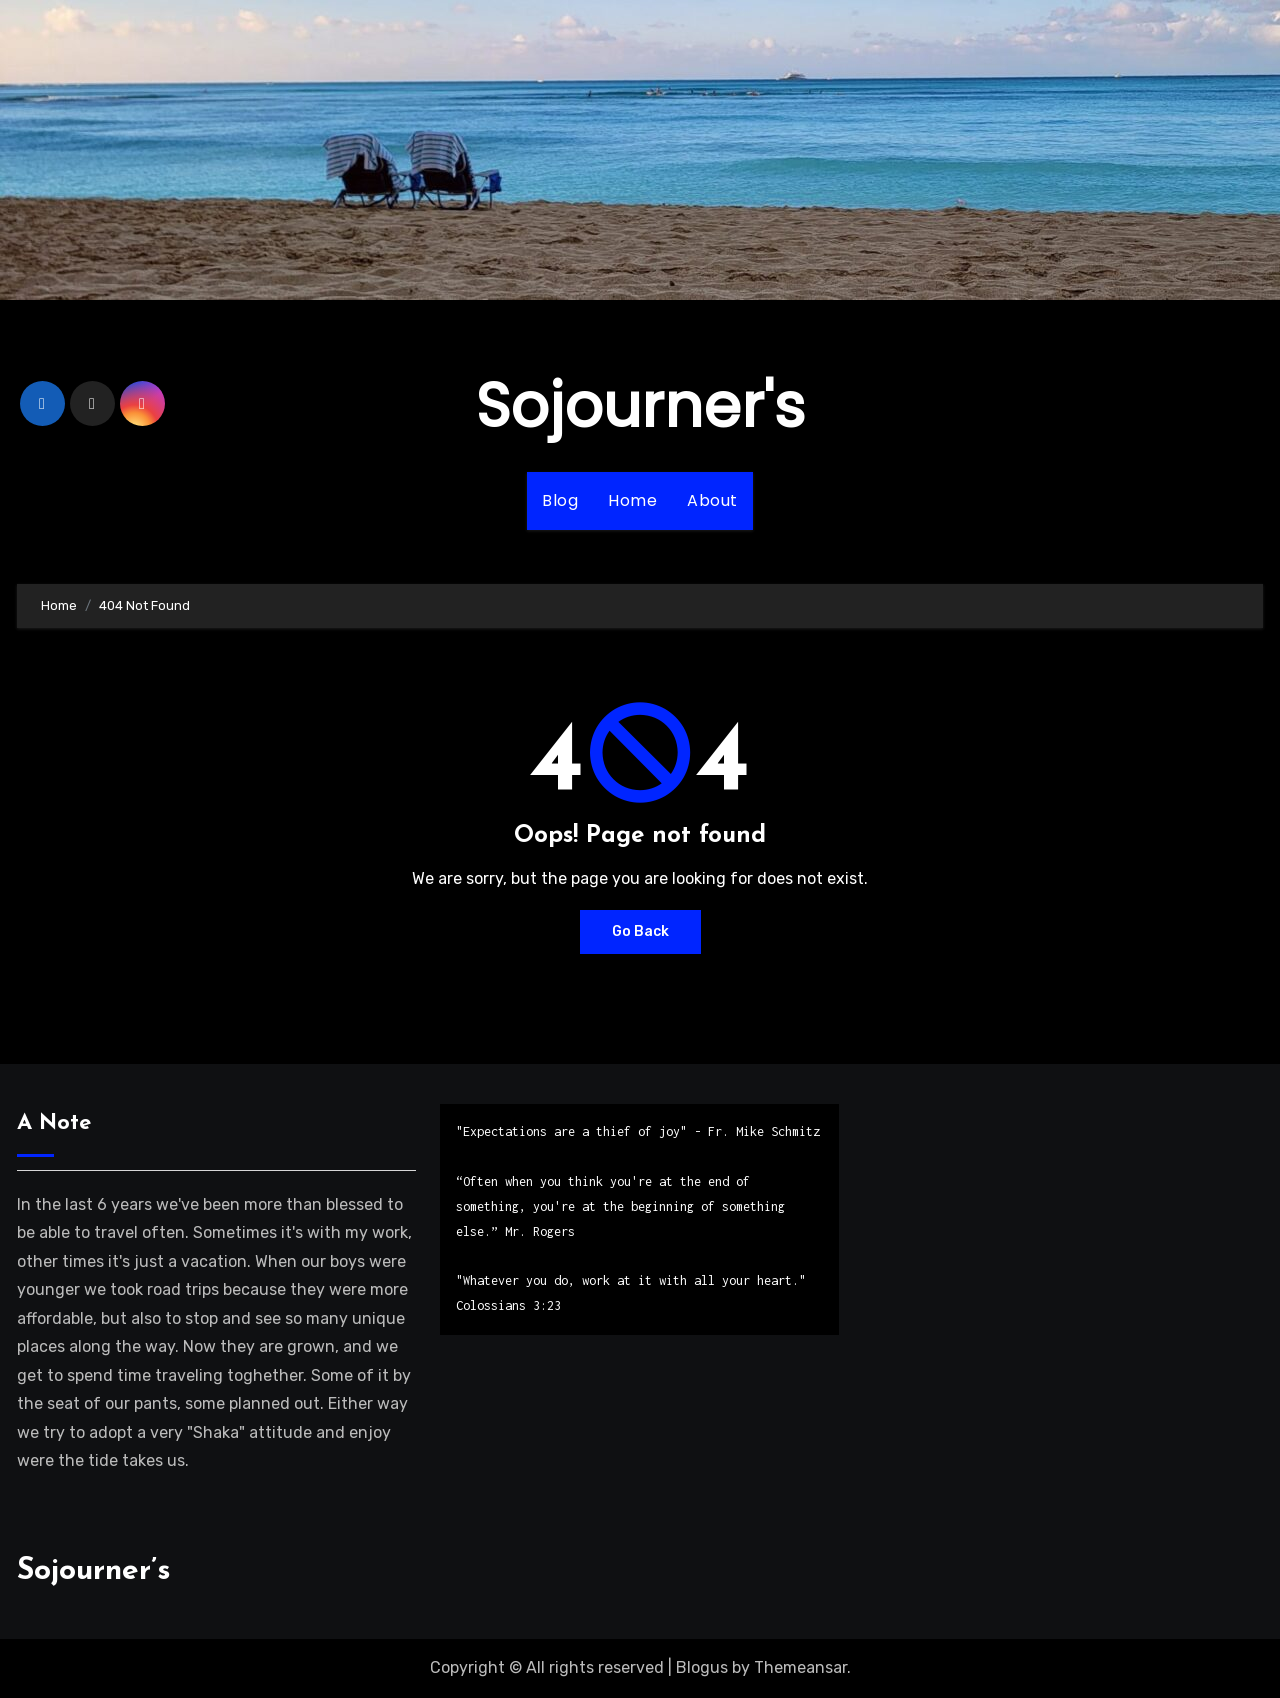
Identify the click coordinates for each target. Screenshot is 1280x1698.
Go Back (640, 931)
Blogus (702, 1667)
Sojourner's (640, 406)
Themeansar (800, 1667)
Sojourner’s (94, 1571)
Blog (560, 500)
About (712, 500)
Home (632, 500)
